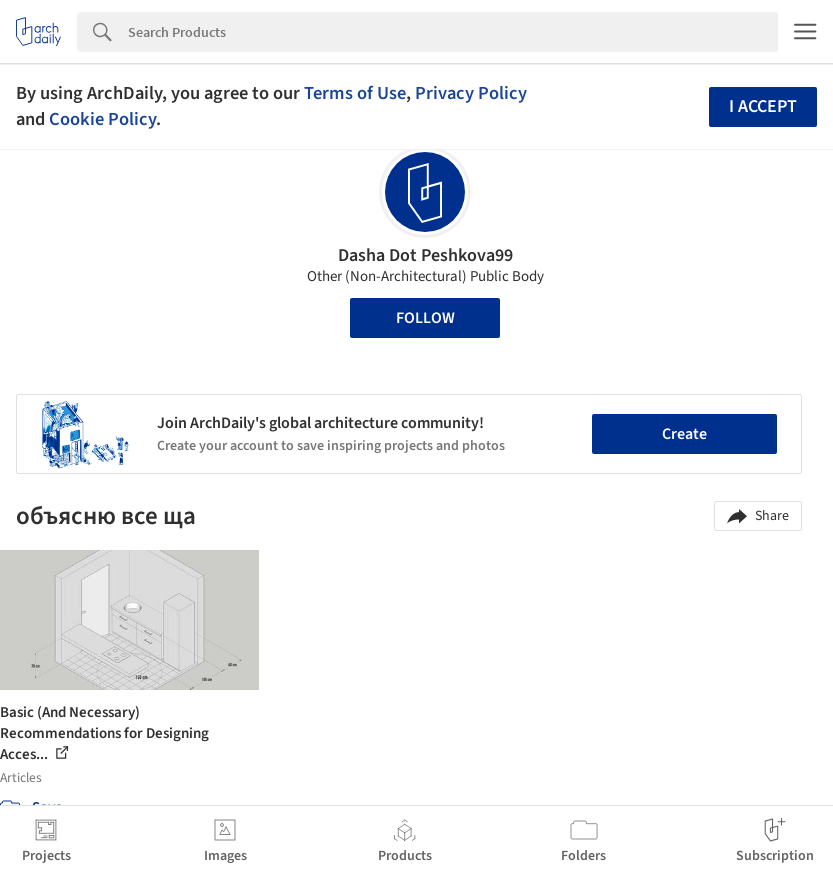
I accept (763, 106)
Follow (425, 318)
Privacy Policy (471, 93)
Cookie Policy (102, 119)
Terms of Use (355, 93)
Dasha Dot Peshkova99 (425, 255)
